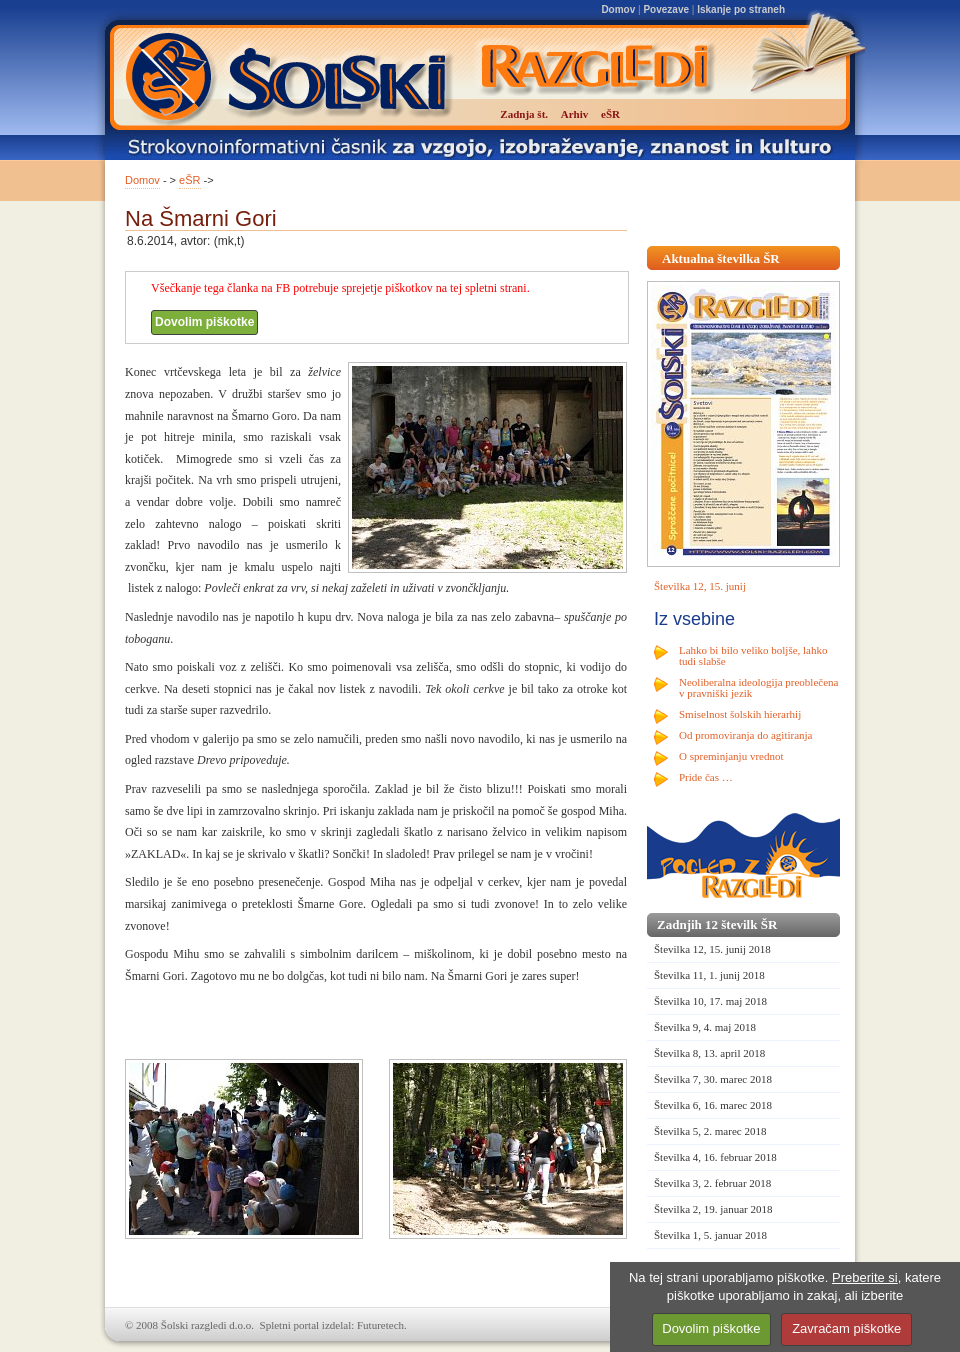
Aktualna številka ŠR (721, 258)
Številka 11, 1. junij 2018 (709, 975)
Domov (618, 9)
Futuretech (380, 1325)
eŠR (189, 180)
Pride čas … (706, 777)
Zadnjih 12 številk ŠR (717, 924)
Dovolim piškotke (204, 322)
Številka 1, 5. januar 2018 (710, 1235)
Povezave (666, 9)
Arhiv (575, 114)
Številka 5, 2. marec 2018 (710, 1131)
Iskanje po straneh (741, 9)
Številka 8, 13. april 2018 (709, 1053)
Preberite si (865, 1277)
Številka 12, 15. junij (700, 586)
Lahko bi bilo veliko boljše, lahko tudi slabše (753, 655)
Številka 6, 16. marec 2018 (713, 1105)
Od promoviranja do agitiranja (746, 735)
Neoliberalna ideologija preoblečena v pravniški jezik (758, 687)
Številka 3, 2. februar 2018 (712, 1183)
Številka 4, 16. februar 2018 (715, 1157)
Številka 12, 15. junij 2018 (712, 949)
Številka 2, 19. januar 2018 (713, 1209)
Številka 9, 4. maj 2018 (705, 1027)
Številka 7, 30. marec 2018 (713, 1079)
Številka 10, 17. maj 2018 (710, 1001)
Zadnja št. (524, 114)
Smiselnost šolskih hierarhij (740, 714)
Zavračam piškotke (846, 1328)
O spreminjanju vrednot (731, 756)
